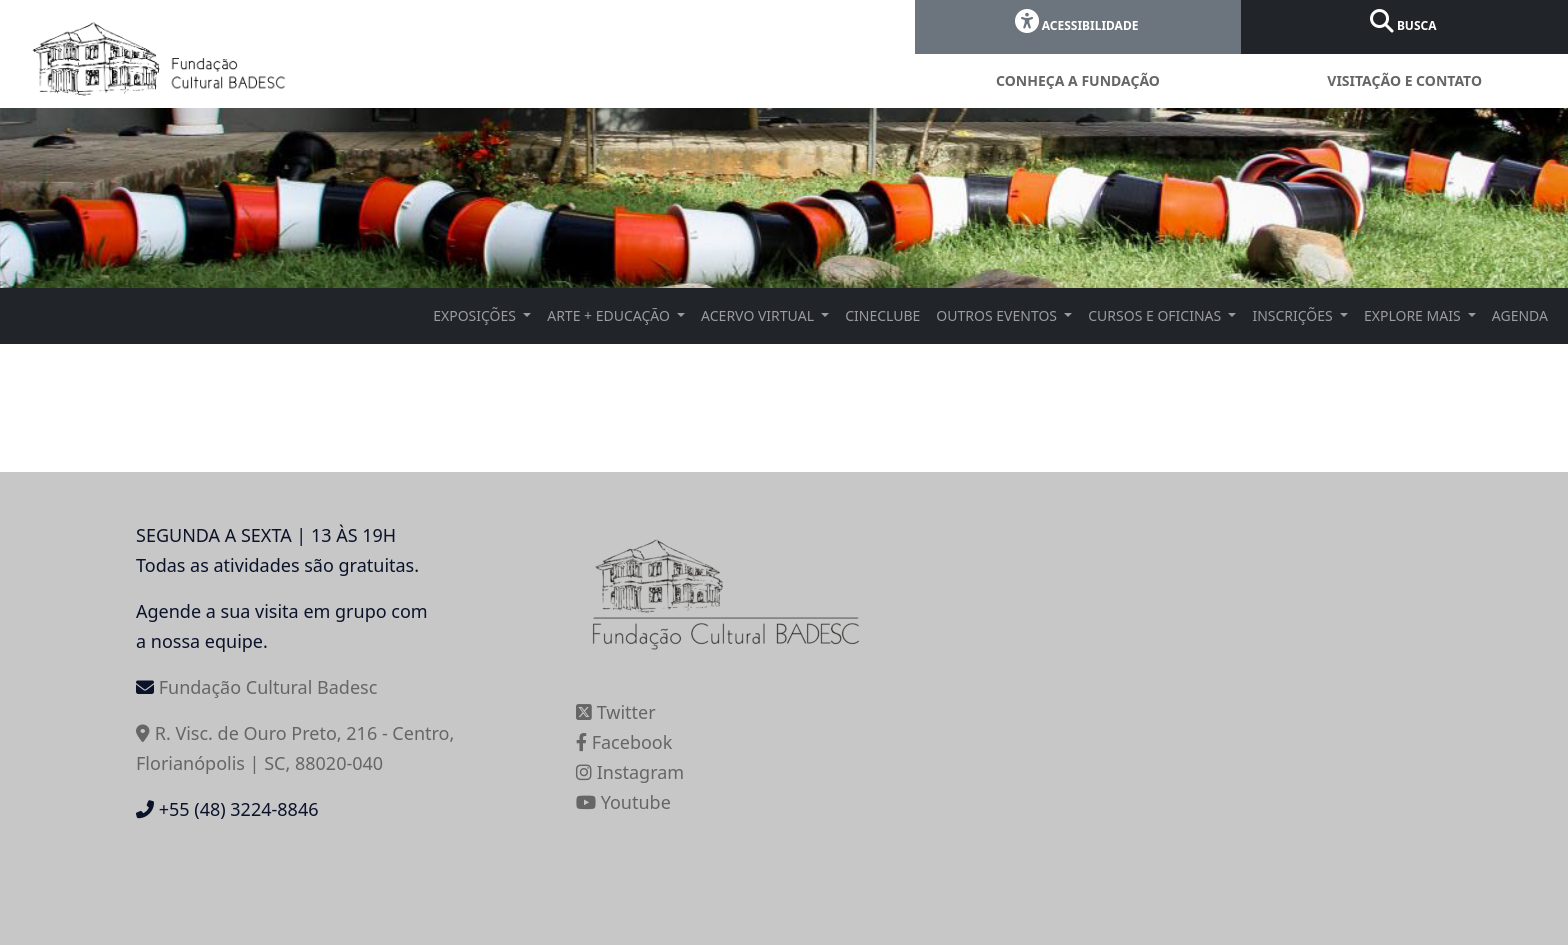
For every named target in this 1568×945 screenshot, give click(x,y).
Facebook (624, 742)
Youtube (623, 802)
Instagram (630, 772)
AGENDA (1520, 315)
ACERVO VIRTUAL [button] (759, 315)
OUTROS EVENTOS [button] (998, 315)
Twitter (616, 712)
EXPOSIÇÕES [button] (476, 315)
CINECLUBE (882, 315)
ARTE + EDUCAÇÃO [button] (610, 315)
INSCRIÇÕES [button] (1294, 315)
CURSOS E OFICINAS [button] (1156, 315)
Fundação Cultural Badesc (268, 687)
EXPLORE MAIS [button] (1414, 315)
